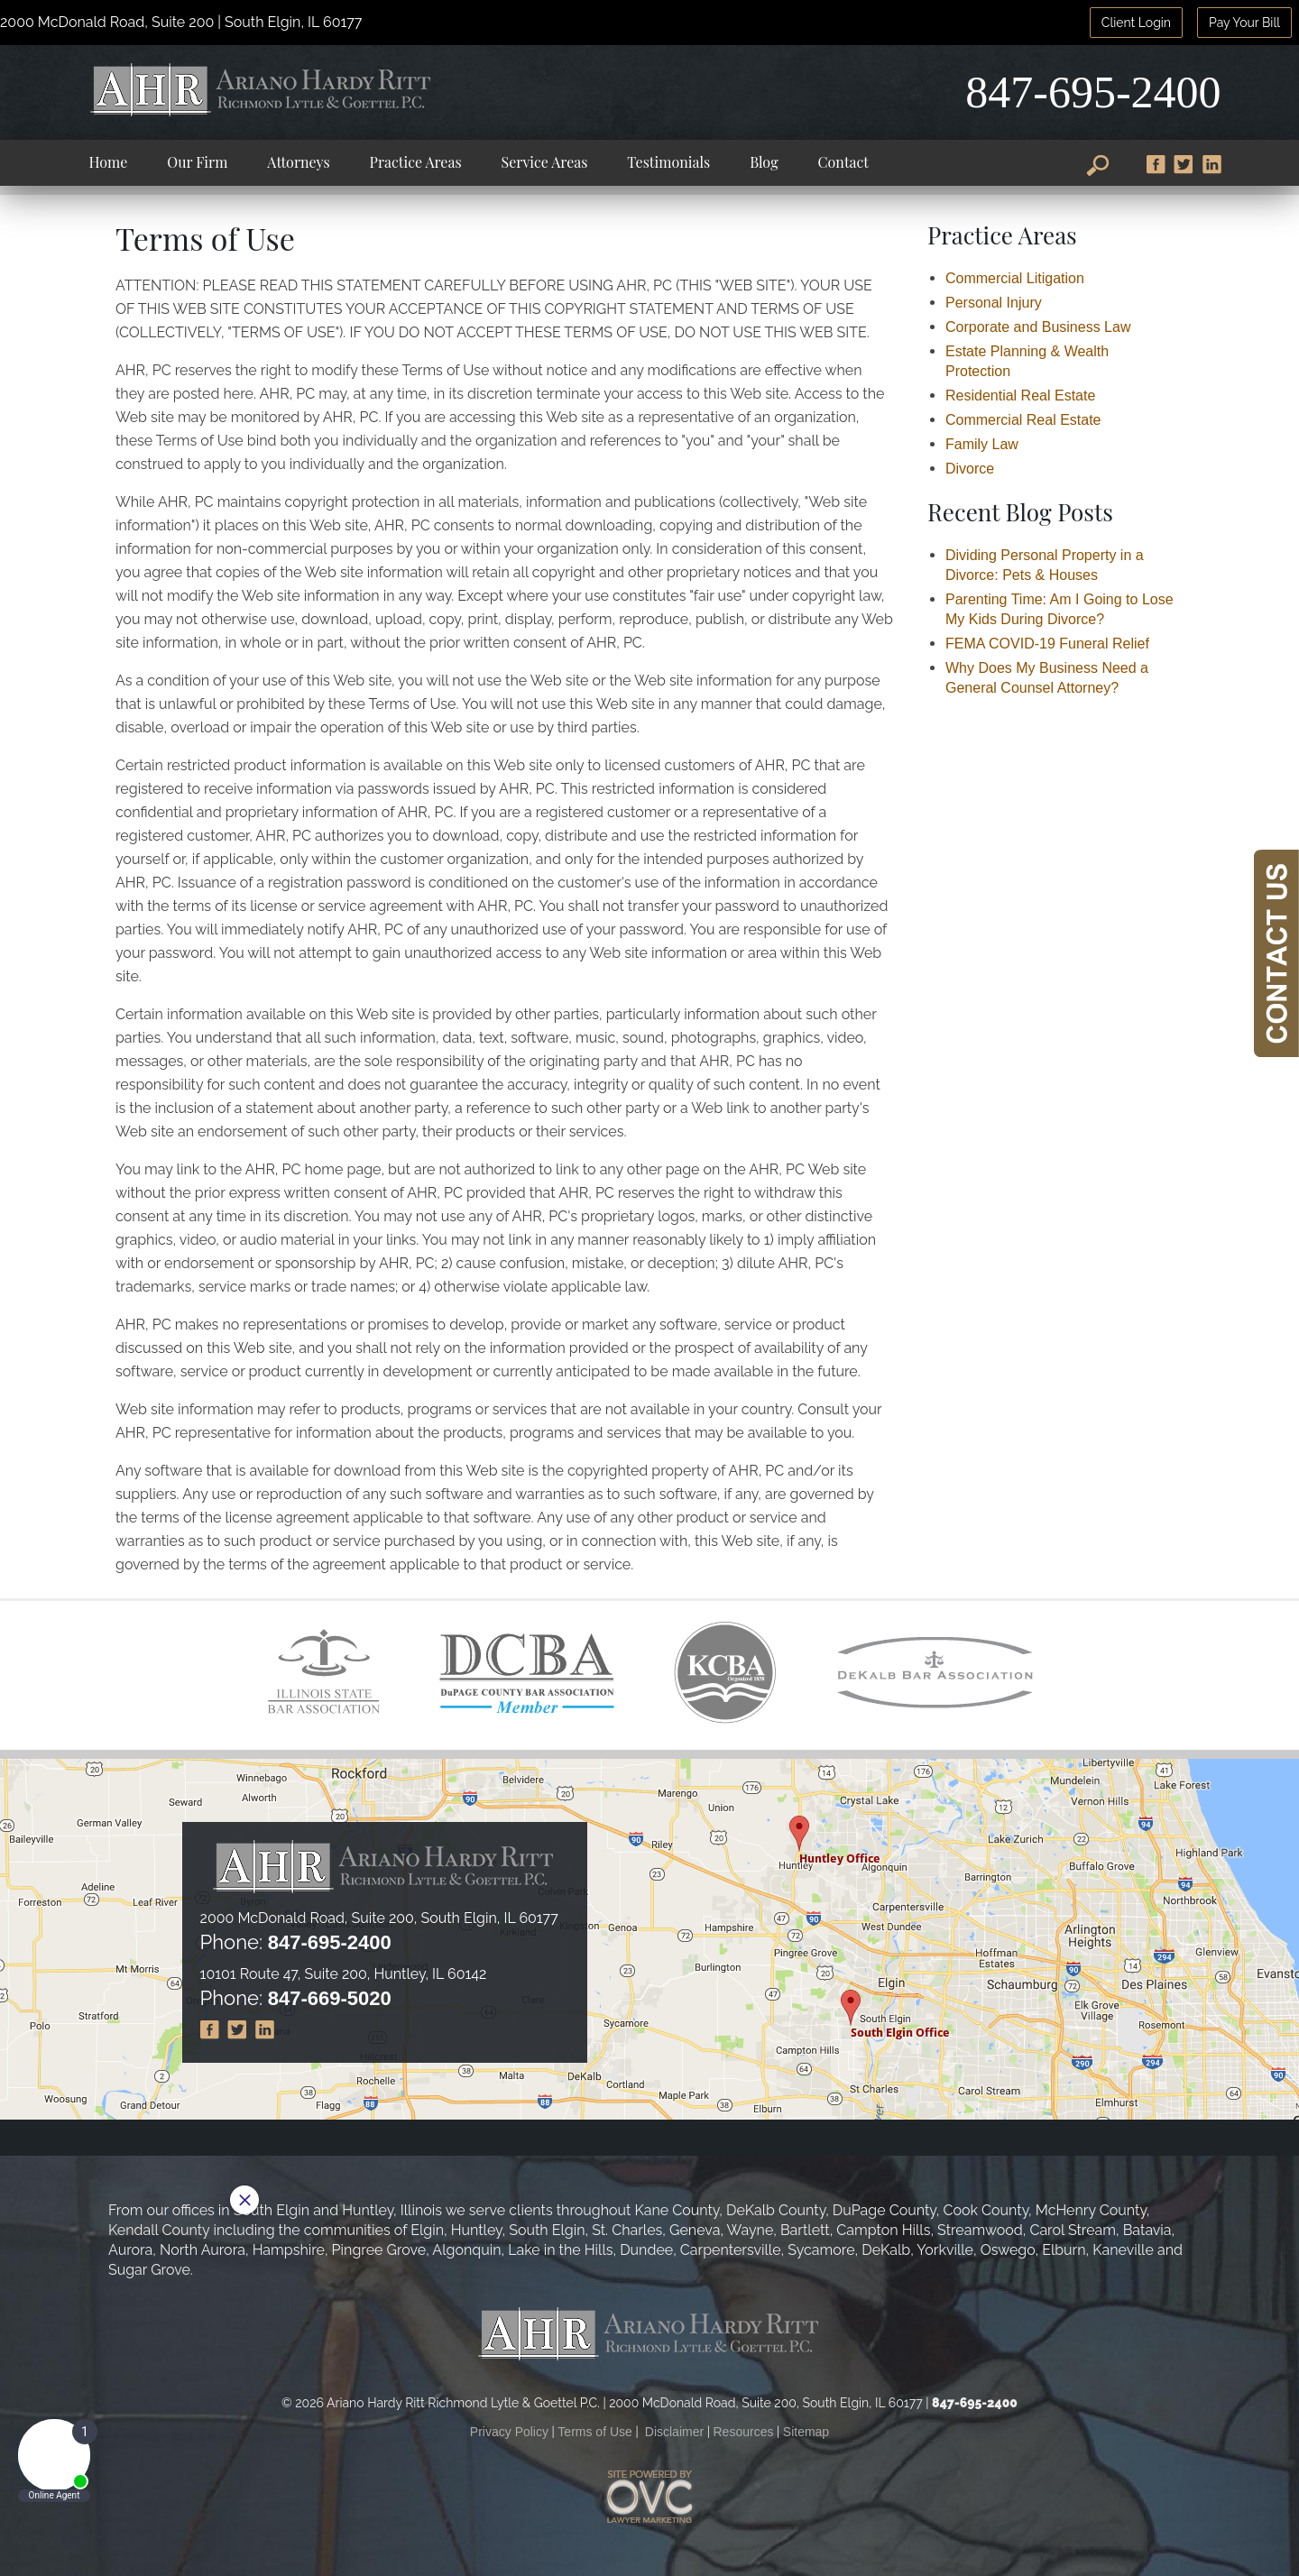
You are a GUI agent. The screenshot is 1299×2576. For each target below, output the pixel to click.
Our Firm (197, 161)
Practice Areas (416, 161)
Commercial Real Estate (1023, 420)
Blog (764, 161)
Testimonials (668, 161)
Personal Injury (993, 302)
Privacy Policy (509, 2431)
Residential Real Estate (1020, 395)
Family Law (981, 444)
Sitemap (806, 2431)
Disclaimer (674, 2431)
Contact (843, 161)
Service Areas (545, 161)
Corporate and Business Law (1037, 327)
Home (107, 161)
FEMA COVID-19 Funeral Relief (1047, 643)
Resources (744, 2431)
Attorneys (298, 161)
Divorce (969, 468)
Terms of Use (594, 2431)
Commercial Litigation (1014, 278)
